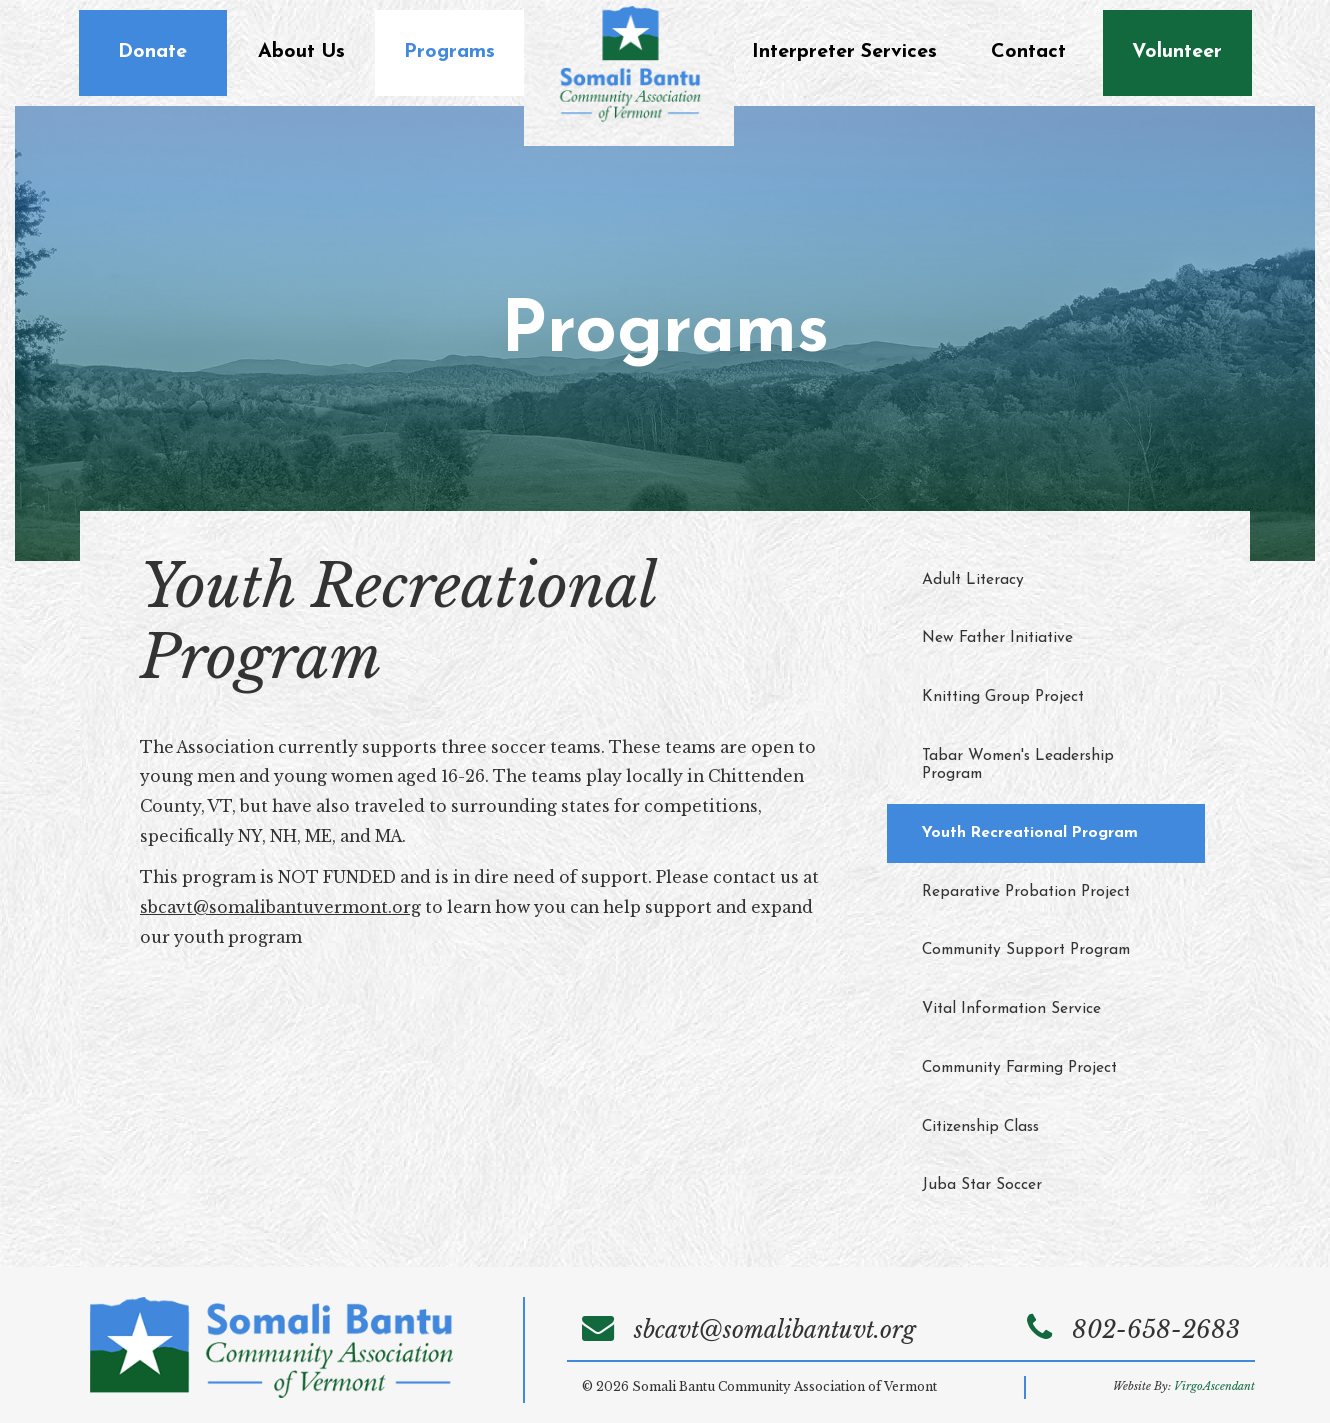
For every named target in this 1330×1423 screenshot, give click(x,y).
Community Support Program (1026, 950)
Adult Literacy (973, 580)
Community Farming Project (1019, 1068)
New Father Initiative (997, 638)
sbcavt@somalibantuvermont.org (280, 907)
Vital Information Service (1011, 1009)
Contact (1028, 52)
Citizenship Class (980, 1127)
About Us (301, 52)
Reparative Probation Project (1026, 892)
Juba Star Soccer (982, 1185)
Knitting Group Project (1003, 697)
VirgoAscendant (1214, 1386)
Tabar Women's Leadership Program (1018, 765)
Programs (449, 52)
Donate (152, 52)
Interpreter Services (844, 52)
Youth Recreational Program (1030, 833)
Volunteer (1177, 52)
